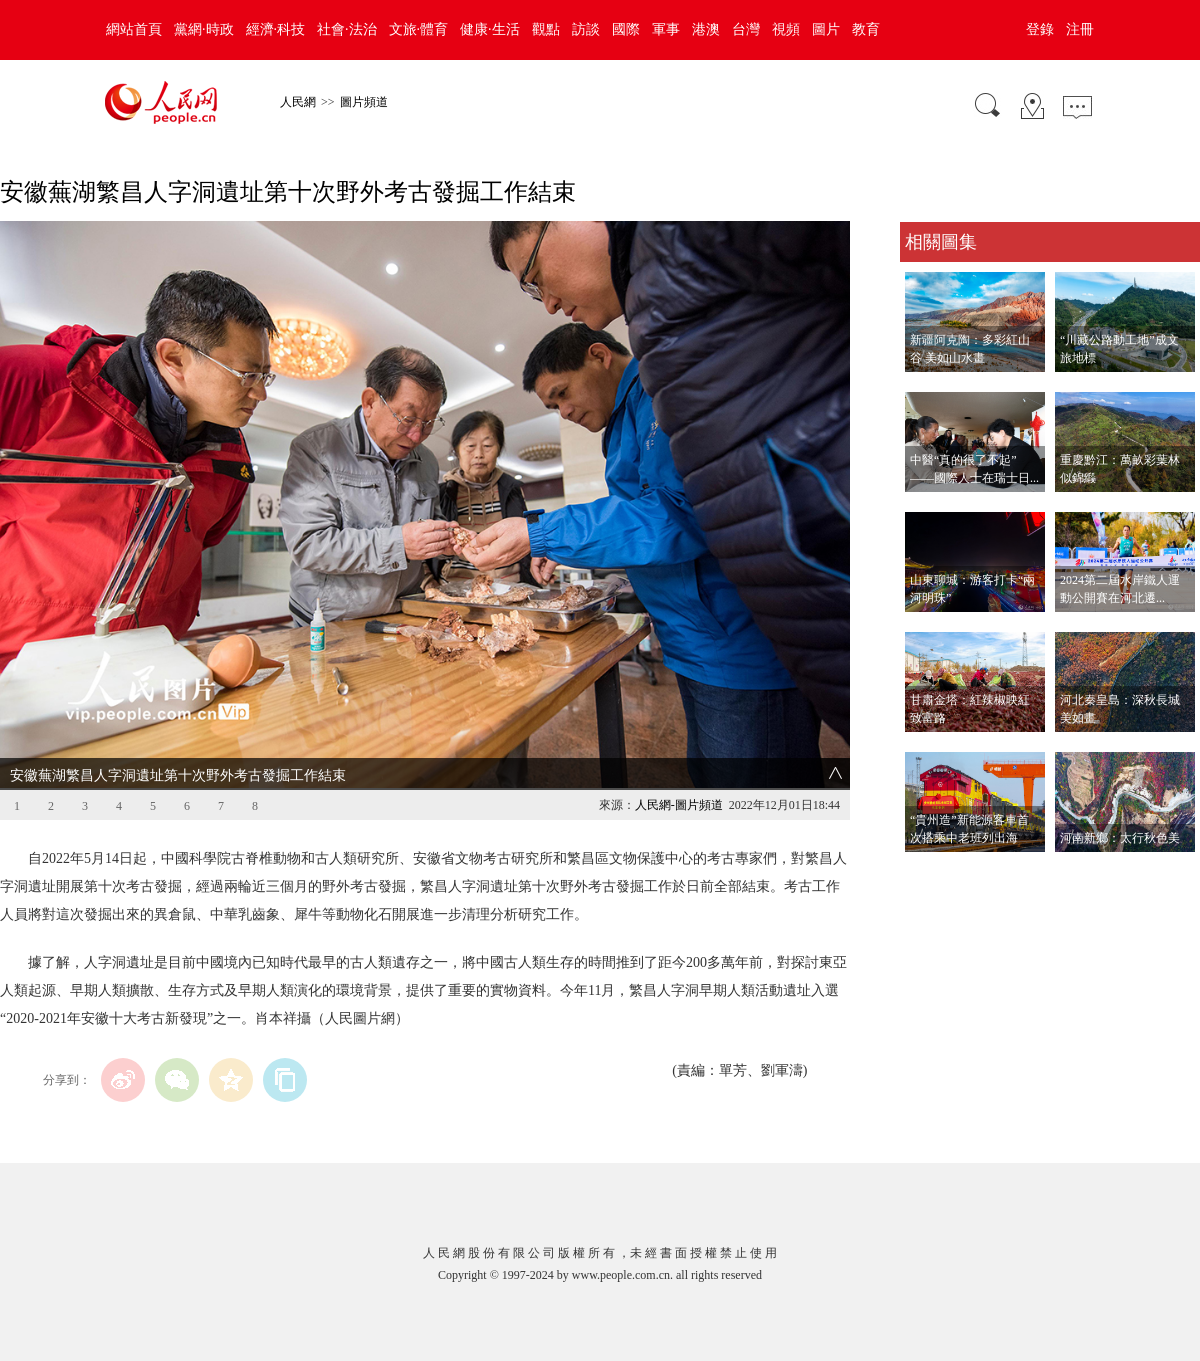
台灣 (746, 29)
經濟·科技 (276, 29)
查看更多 (928, 872)
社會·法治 (347, 29)
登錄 (1040, 29)
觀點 (546, 29)
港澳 (706, 29)
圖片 (826, 29)
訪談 (586, 29)
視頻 (786, 29)
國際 (626, 29)
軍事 (666, 29)
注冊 (1080, 29)
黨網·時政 (204, 29)
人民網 (298, 102)
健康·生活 (490, 29)
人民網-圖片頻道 (679, 805)
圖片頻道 (364, 102)
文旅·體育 (419, 29)
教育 (866, 29)
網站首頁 (134, 29)
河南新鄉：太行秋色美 (1120, 838)
